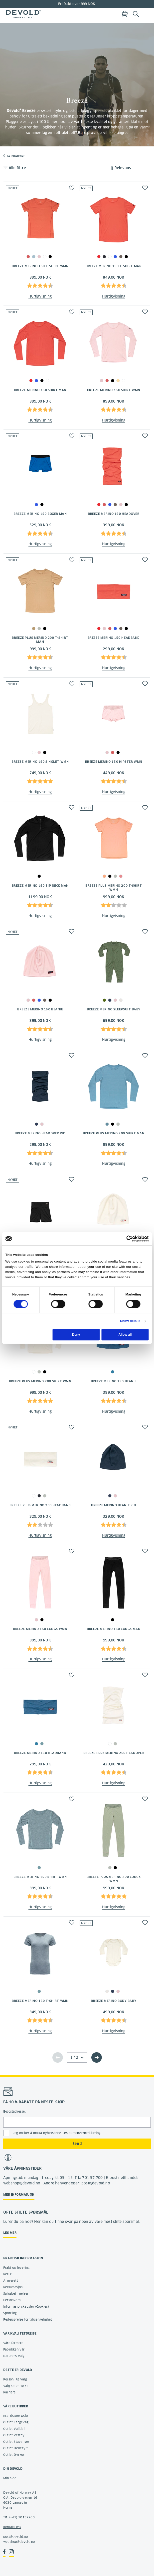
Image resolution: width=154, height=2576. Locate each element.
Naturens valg (14, 2356)
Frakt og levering (16, 2267)
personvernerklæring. (85, 2133)
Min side (9, 2478)
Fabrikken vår (14, 2349)
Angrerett (10, 2280)
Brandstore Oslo (15, 2416)
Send (77, 2144)
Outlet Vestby (14, 2435)
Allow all (125, 1334)
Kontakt (9, 2527)
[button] (71, 188)
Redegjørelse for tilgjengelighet (27, 2319)
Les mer (9, 2232)
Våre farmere (13, 2343)
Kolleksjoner (16, 155)
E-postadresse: (14, 2111)
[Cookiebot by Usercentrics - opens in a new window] (127, 1238)
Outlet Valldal (14, 2429)
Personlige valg (15, 2379)
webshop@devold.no (19, 2542)
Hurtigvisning (40, 296)
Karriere (9, 2392)
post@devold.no (15, 2537)
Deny (76, 1334)
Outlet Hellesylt (15, 2448)
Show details (130, 1321)
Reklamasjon (12, 2287)
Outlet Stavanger (16, 2442)
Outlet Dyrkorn (14, 2455)
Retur (7, 2274)
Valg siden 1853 (15, 2386)
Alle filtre (17, 168)
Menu (147, 14)
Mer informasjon (18, 2194)
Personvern (11, 2300)
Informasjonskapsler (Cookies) (26, 2306)
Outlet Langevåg (15, 2422)
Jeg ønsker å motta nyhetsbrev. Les (57, 2133)
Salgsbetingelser (15, 2293)
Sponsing (10, 2313)
